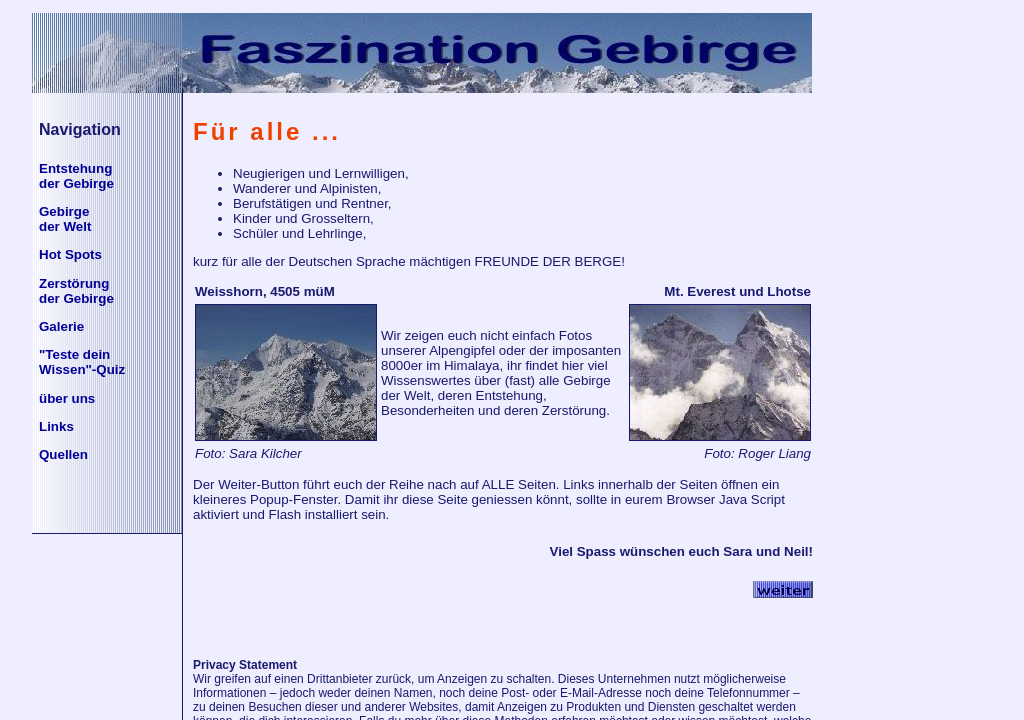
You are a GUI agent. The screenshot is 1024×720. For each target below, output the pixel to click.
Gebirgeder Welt (65, 219)
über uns (67, 398)
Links (56, 426)
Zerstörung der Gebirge (76, 291)
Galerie (61, 326)
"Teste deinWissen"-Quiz (82, 362)
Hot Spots (70, 254)
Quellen (63, 454)
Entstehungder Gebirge (76, 176)
